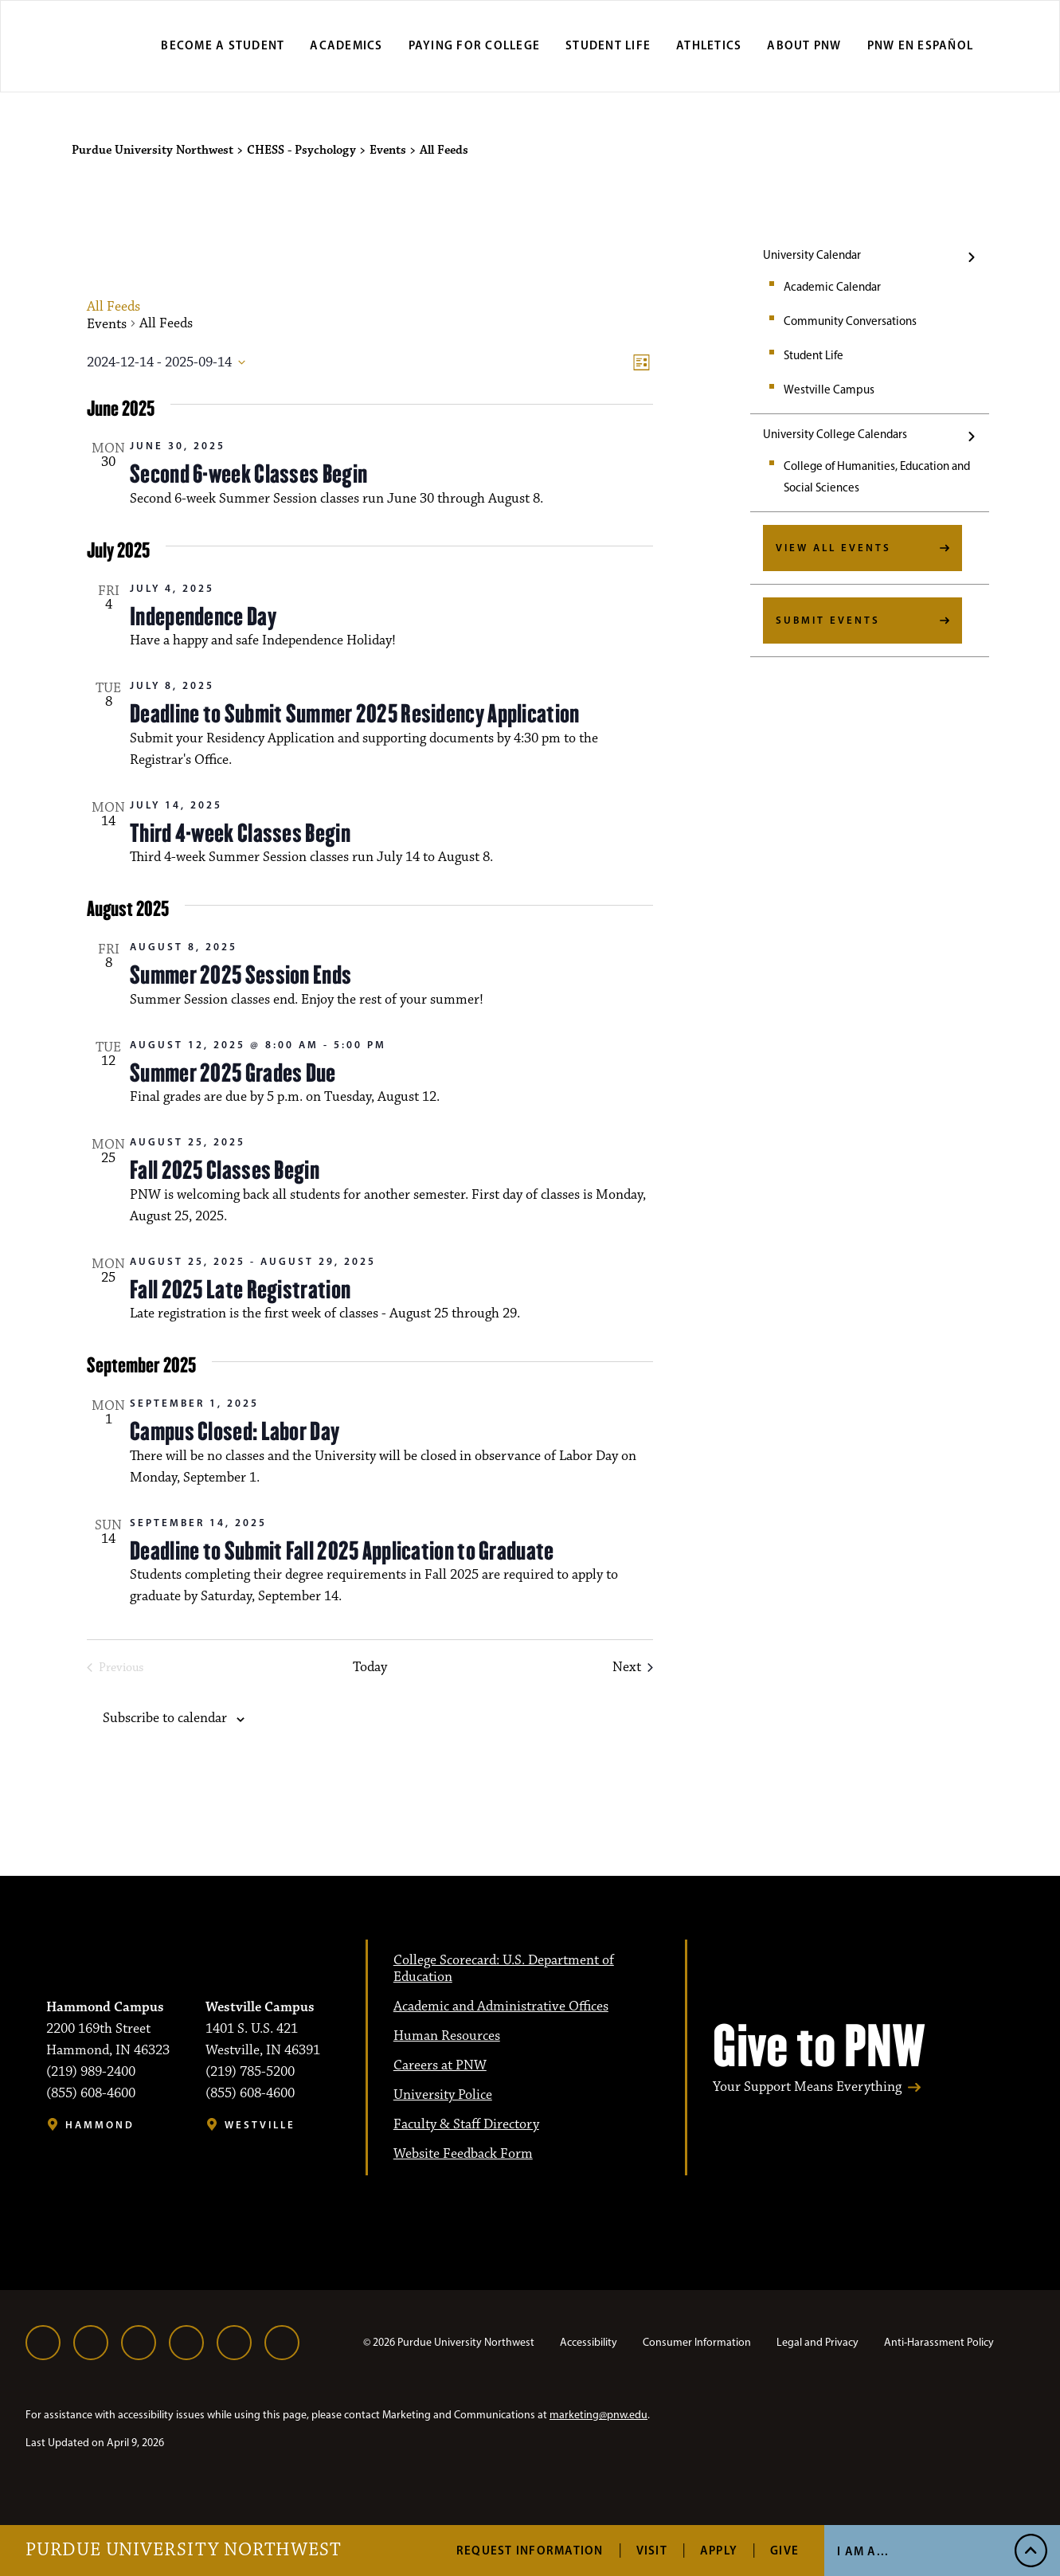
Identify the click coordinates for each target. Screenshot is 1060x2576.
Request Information (530, 2550)
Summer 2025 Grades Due (233, 1073)
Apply (718, 2550)
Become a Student (222, 45)
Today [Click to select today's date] (370, 1667)
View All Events (833, 547)
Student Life (608, 45)
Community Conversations (850, 321)
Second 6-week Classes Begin (248, 474)
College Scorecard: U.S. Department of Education (503, 1969)
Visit (651, 2550)
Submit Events (828, 619)
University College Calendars (835, 434)
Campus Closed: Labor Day (234, 1431)
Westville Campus (829, 389)
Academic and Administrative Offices (500, 2006)
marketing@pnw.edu (598, 2414)
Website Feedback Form (463, 2154)
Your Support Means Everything (807, 2087)
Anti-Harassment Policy (939, 2342)
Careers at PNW (440, 2065)
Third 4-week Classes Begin (240, 833)
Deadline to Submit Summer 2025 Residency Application (355, 714)
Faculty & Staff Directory (466, 2124)
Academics (346, 45)
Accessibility (588, 2342)
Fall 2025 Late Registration (240, 1289)
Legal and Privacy (817, 2342)
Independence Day (203, 616)
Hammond (100, 2125)
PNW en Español (920, 45)
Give (784, 2550)
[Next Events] (632, 1667)
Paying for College (475, 45)
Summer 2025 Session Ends (240, 975)
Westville (260, 2125)
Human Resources (446, 2036)
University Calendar (812, 255)
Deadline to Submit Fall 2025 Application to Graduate (342, 1551)
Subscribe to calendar (165, 1718)
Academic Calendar (832, 287)
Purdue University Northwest (183, 2550)
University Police (442, 2095)
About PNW (804, 45)
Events (107, 324)
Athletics (708, 45)
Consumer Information (697, 2342)
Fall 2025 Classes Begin (224, 1170)
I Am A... (863, 2550)
